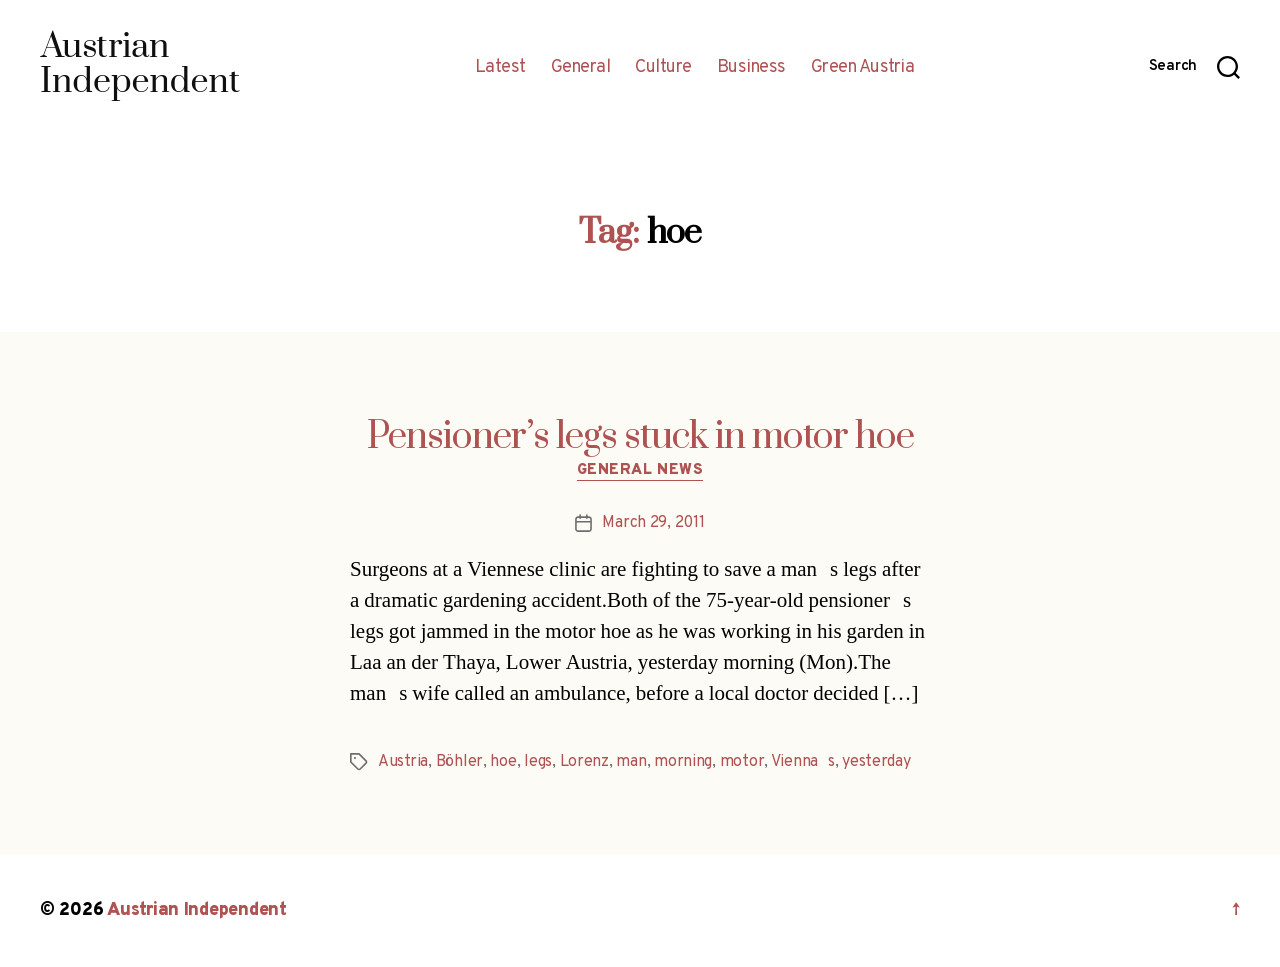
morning (683, 762)
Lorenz (584, 762)
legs (538, 762)
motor (742, 762)
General (581, 68)
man (631, 762)
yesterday (876, 762)
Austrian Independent (197, 910)
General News (640, 471)
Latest (500, 68)
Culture (663, 68)
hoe (503, 762)
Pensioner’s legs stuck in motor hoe (640, 437)
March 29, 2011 (653, 523)
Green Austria (863, 68)
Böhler (459, 762)
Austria (403, 762)
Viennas (803, 762)
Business (751, 68)
